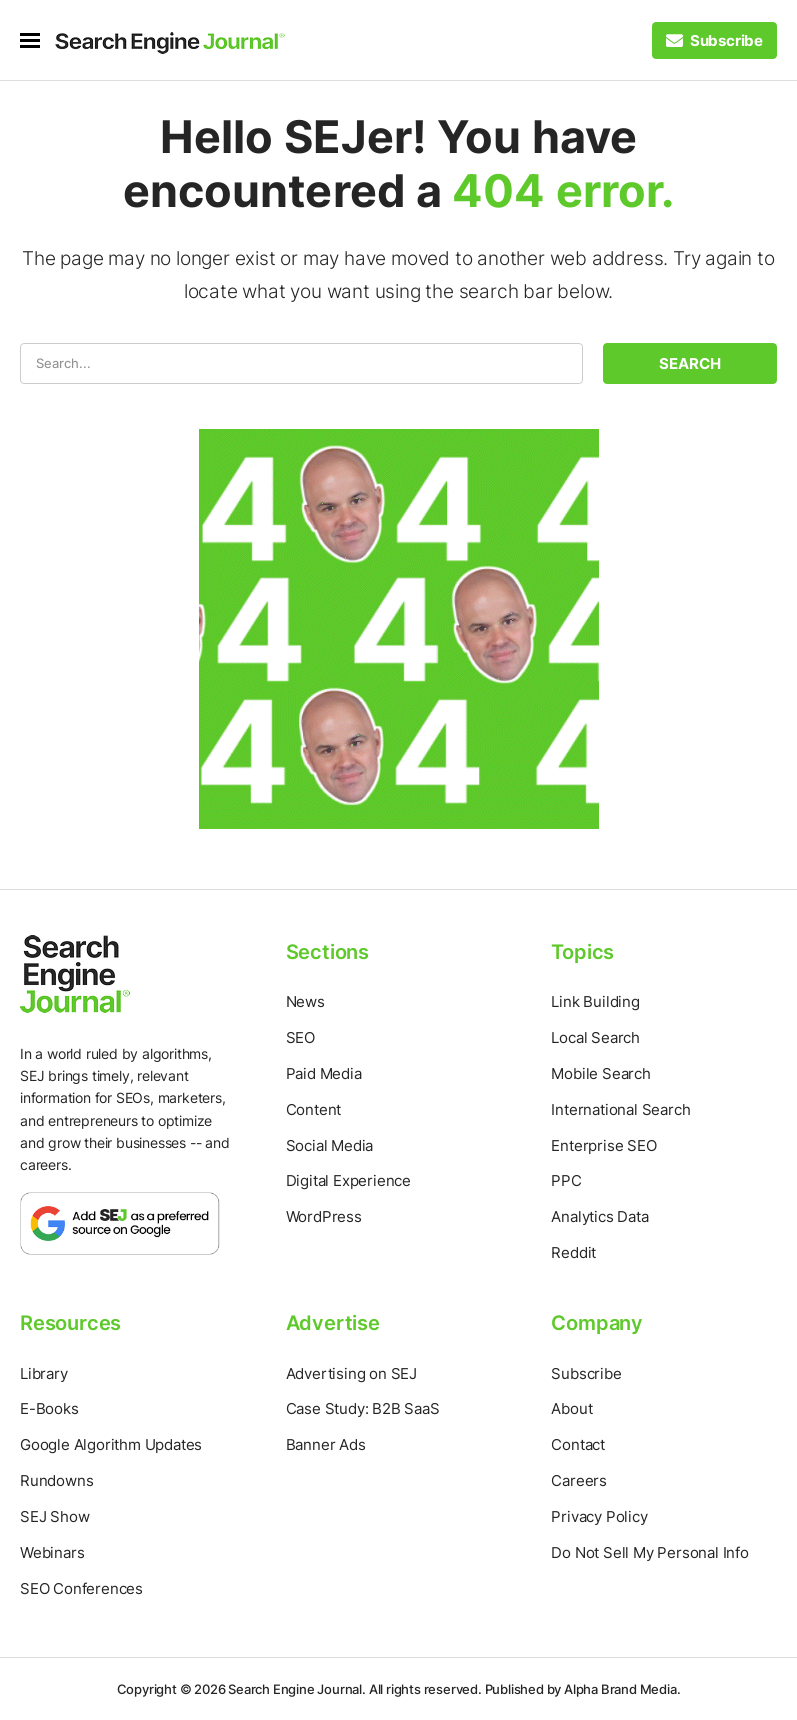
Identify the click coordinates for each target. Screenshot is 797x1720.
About (571, 1408)
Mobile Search (600, 1073)
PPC (566, 1180)
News (305, 1001)
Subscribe (586, 1373)
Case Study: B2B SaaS (363, 1408)
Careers (579, 1480)
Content (314, 1109)
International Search (620, 1109)
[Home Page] (170, 43)
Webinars (52, 1552)
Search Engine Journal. (297, 1689)
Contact (578, 1444)
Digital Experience (348, 1180)
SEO (300, 1037)
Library (44, 1373)
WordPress (324, 1216)
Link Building (595, 1001)
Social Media (330, 1145)
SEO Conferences (81, 1588)
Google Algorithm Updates (111, 1444)
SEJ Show (54, 1516)
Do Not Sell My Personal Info (649, 1552)
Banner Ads (326, 1444)
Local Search (595, 1037)
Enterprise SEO (603, 1145)
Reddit (573, 1252)
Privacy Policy (599, 1516)
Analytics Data (599, 1216)
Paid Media (324, 1073)
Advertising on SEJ (351, 1373)
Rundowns (56, 1480)
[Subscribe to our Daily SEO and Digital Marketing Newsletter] (714, 40)
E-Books (49, 1408)
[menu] (37, 40)
